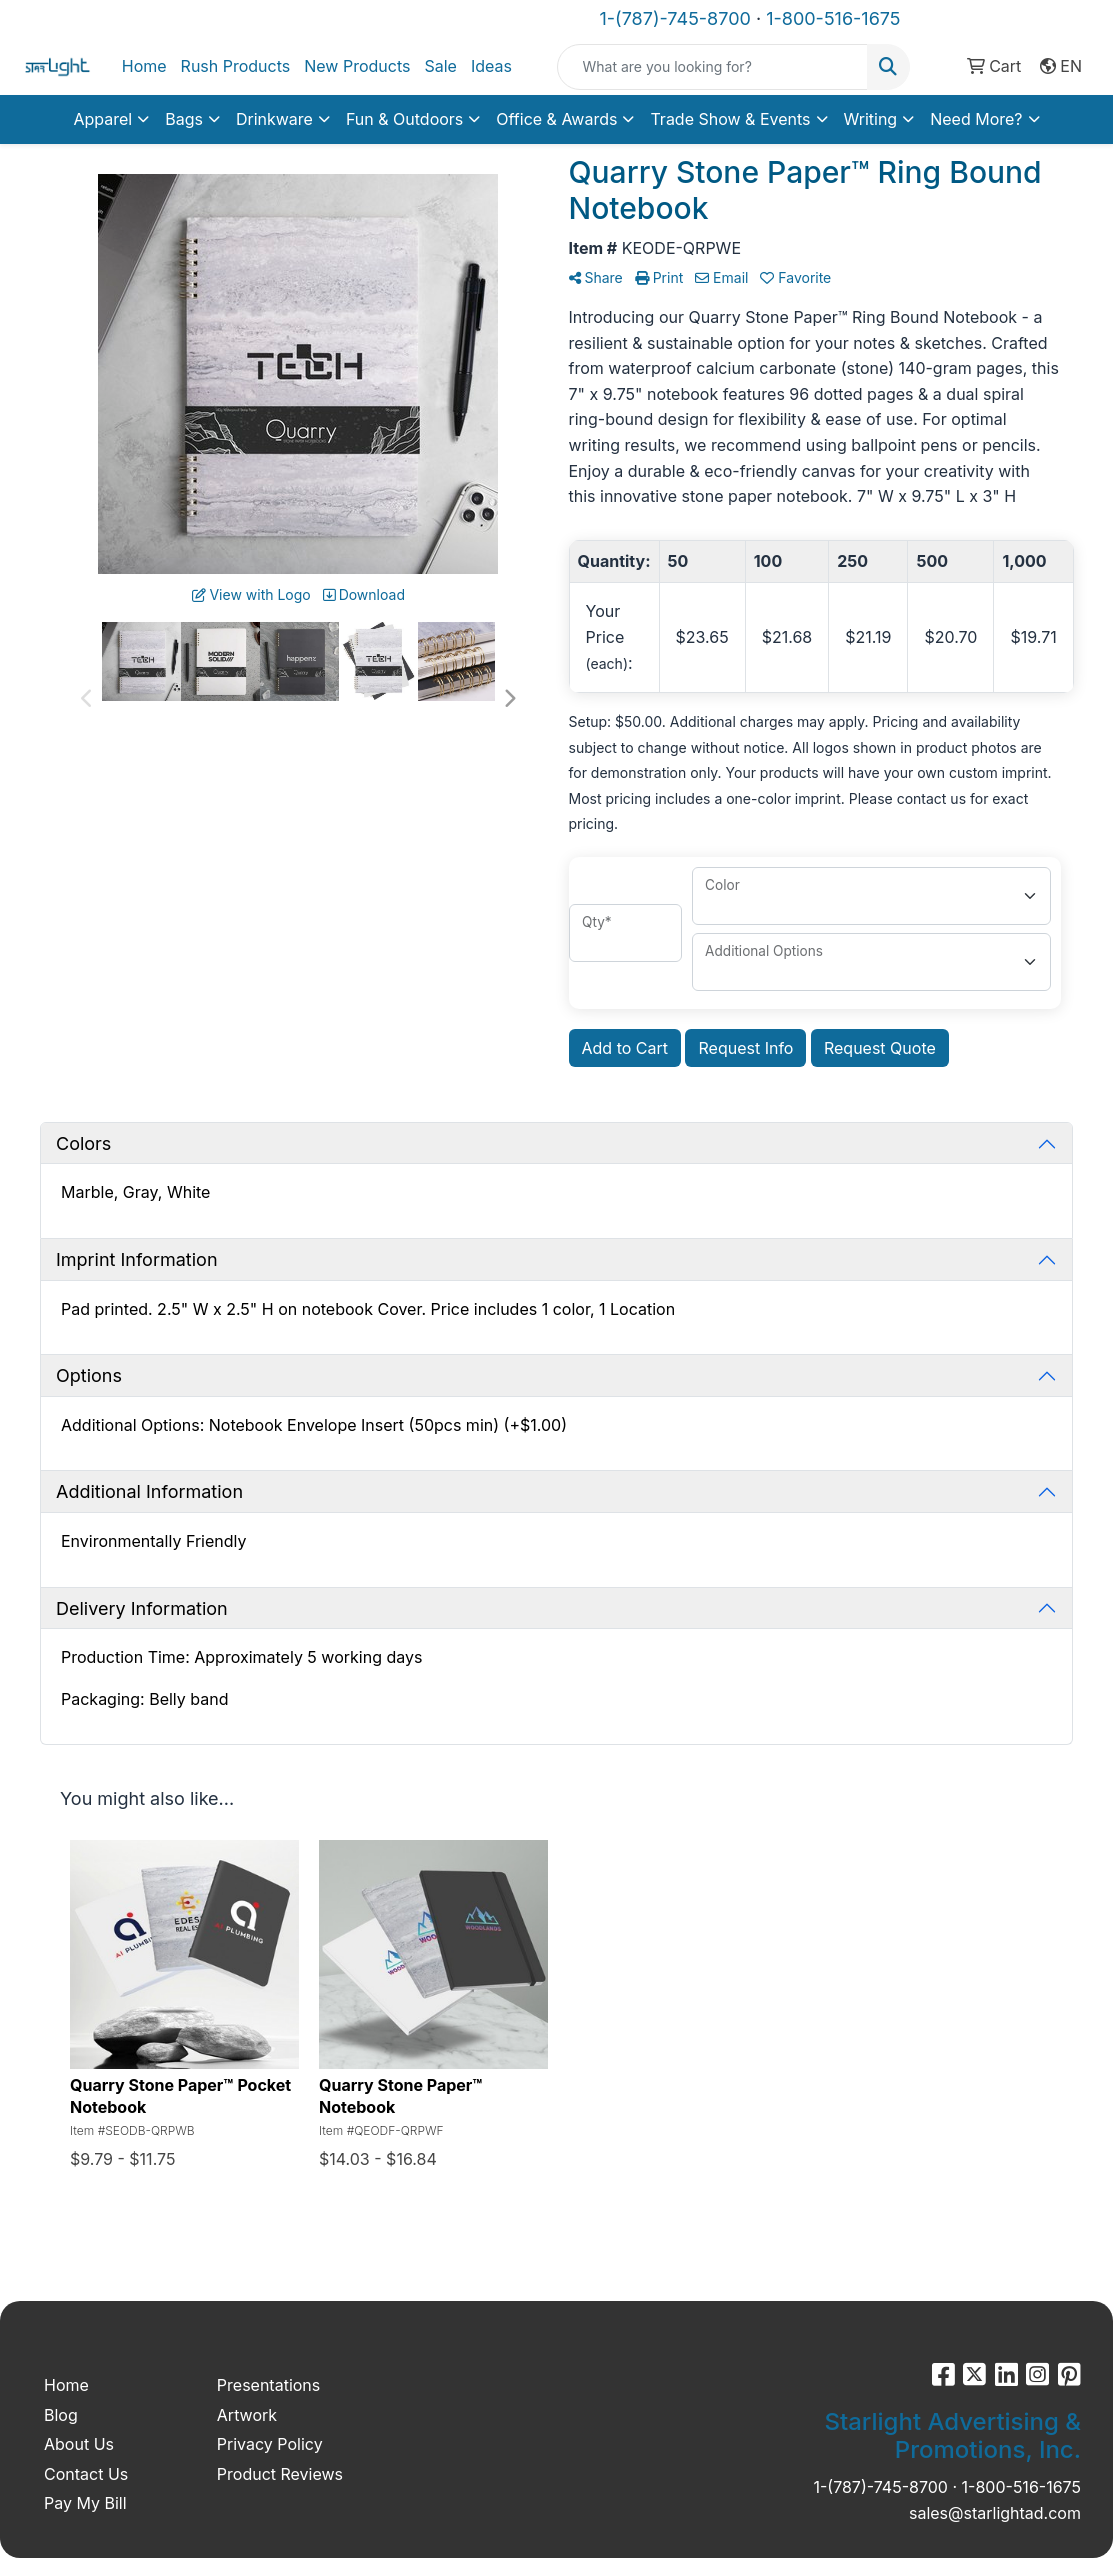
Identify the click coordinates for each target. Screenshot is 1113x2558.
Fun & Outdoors (404, 119)
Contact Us (86, 2474)
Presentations (268, 2385)
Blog (61, 2415)
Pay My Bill (85, 2503)
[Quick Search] (712, 67)
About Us (79, 2444)
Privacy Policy (270, 2444)
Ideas (491, 66)
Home (144, 66)
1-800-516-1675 (833, 18)
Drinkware (274, 119)
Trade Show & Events (730, 119)
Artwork (247, 2415)
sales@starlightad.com (995, 2513)
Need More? (976, 119)
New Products (357, 66)
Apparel (102, 119)
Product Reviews (280, 2474)
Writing (871, 119)
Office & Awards (556, 119)
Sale (440, 66)
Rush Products (236, 66)
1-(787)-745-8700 (675, 18)
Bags (184, 119)
